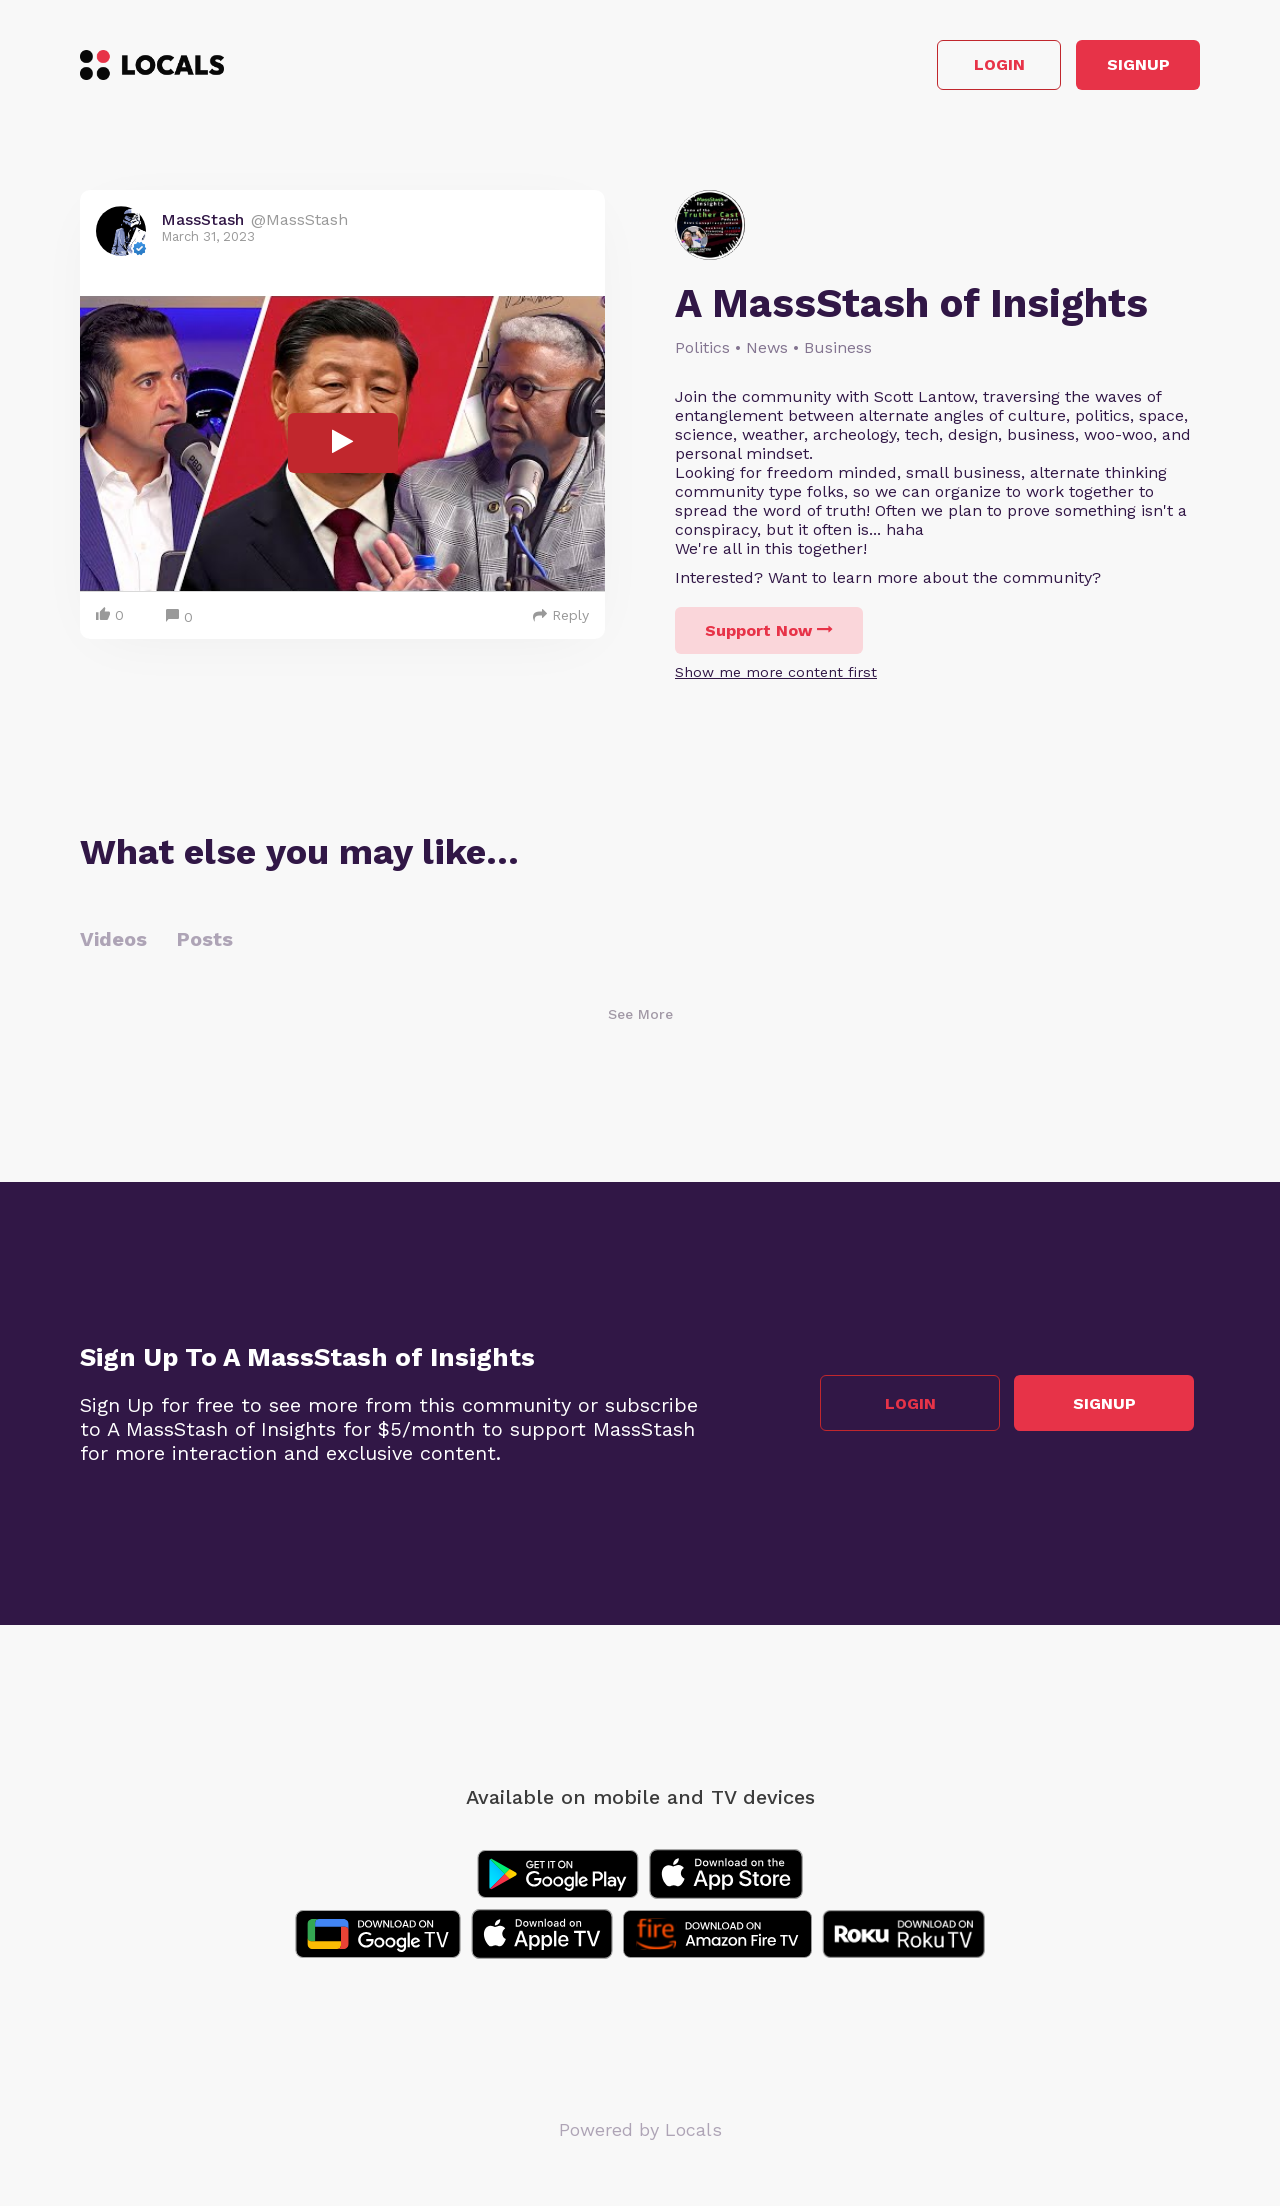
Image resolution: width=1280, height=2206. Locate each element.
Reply (561, 621)
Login (915, 68)
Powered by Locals (640, 2135)
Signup (1110, 68)
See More (640, 1020)
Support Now (769, 636)
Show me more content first (776, 678)
